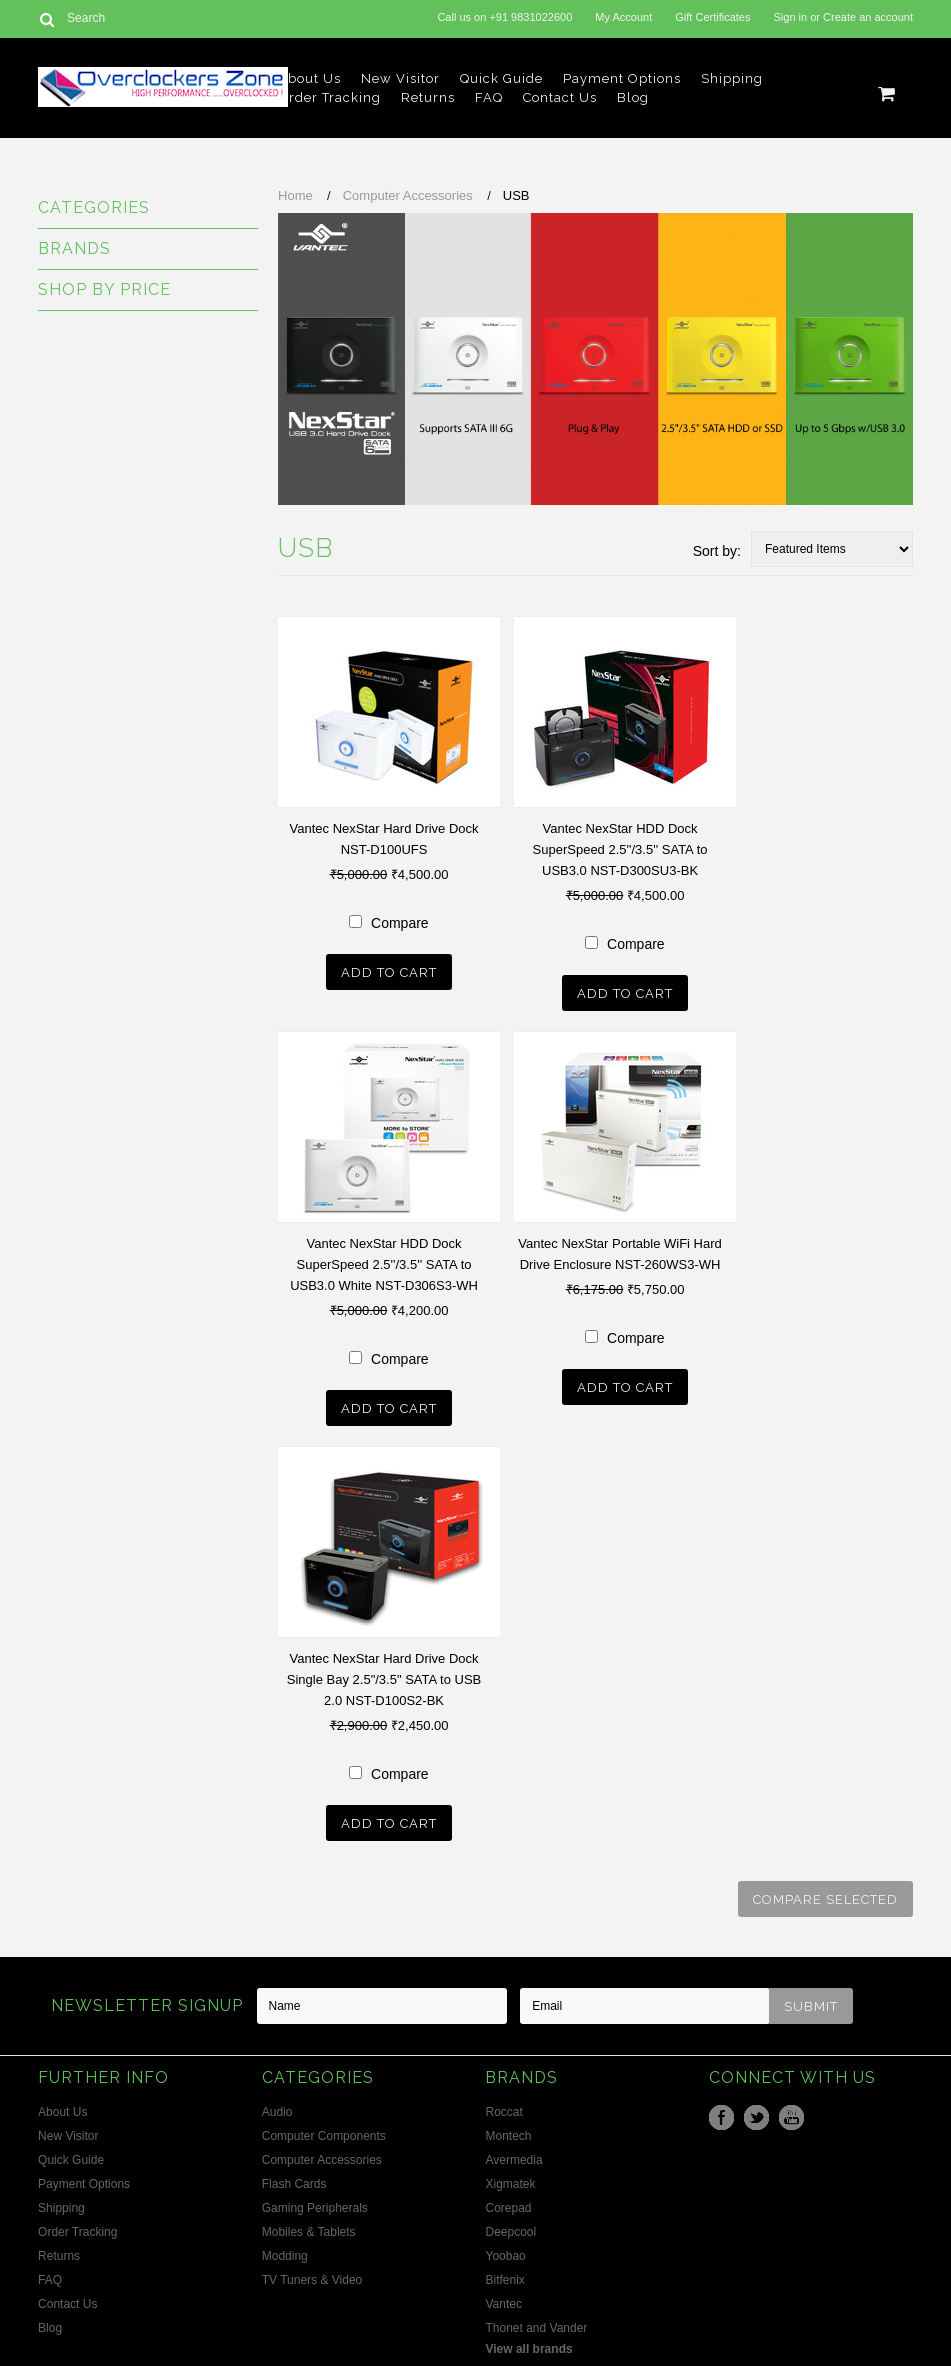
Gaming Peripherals (315, 2208)
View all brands (528, 2349)
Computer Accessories (408, 195)
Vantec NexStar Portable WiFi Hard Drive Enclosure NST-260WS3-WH (620, 1254)
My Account (623, 17)
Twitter (756, 2117)
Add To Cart (389, 972)
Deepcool (510, 2232)
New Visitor (400, 78)
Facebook (721, 2117)
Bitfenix (504, 2280)
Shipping (732, 78)
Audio (277, 2112)
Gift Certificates (712, 17)
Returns (428, 97)
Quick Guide (501, 78)
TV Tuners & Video (312, 2280)
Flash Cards (294, 2184)
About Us (309, 78)
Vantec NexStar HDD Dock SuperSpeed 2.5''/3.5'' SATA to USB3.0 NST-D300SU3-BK (620, 849)
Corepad (508, 2208)
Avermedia (513, 2160)
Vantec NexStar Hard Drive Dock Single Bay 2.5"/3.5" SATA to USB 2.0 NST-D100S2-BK (384, 1679)
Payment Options (622, 78)
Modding (285, 2256)
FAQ (489, 97)
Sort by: (717, 551)
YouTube (791, 2117)
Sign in (791, 17)
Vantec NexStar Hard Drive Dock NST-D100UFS (384, 839)
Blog (633, 97)
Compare (400, 923)
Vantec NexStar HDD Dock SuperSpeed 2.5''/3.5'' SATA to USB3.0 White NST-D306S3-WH (384, 1264)
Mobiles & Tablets (309, 2232)
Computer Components (324, 2136)
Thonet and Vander (536, 2328)
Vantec (503, 2304)
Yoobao (505, 2256)
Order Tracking (329, 97)
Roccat (503, 2112)
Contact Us (560, 97)
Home (295, 195)
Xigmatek (510, 2184)
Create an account (868, 17)
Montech (508, 2136)
